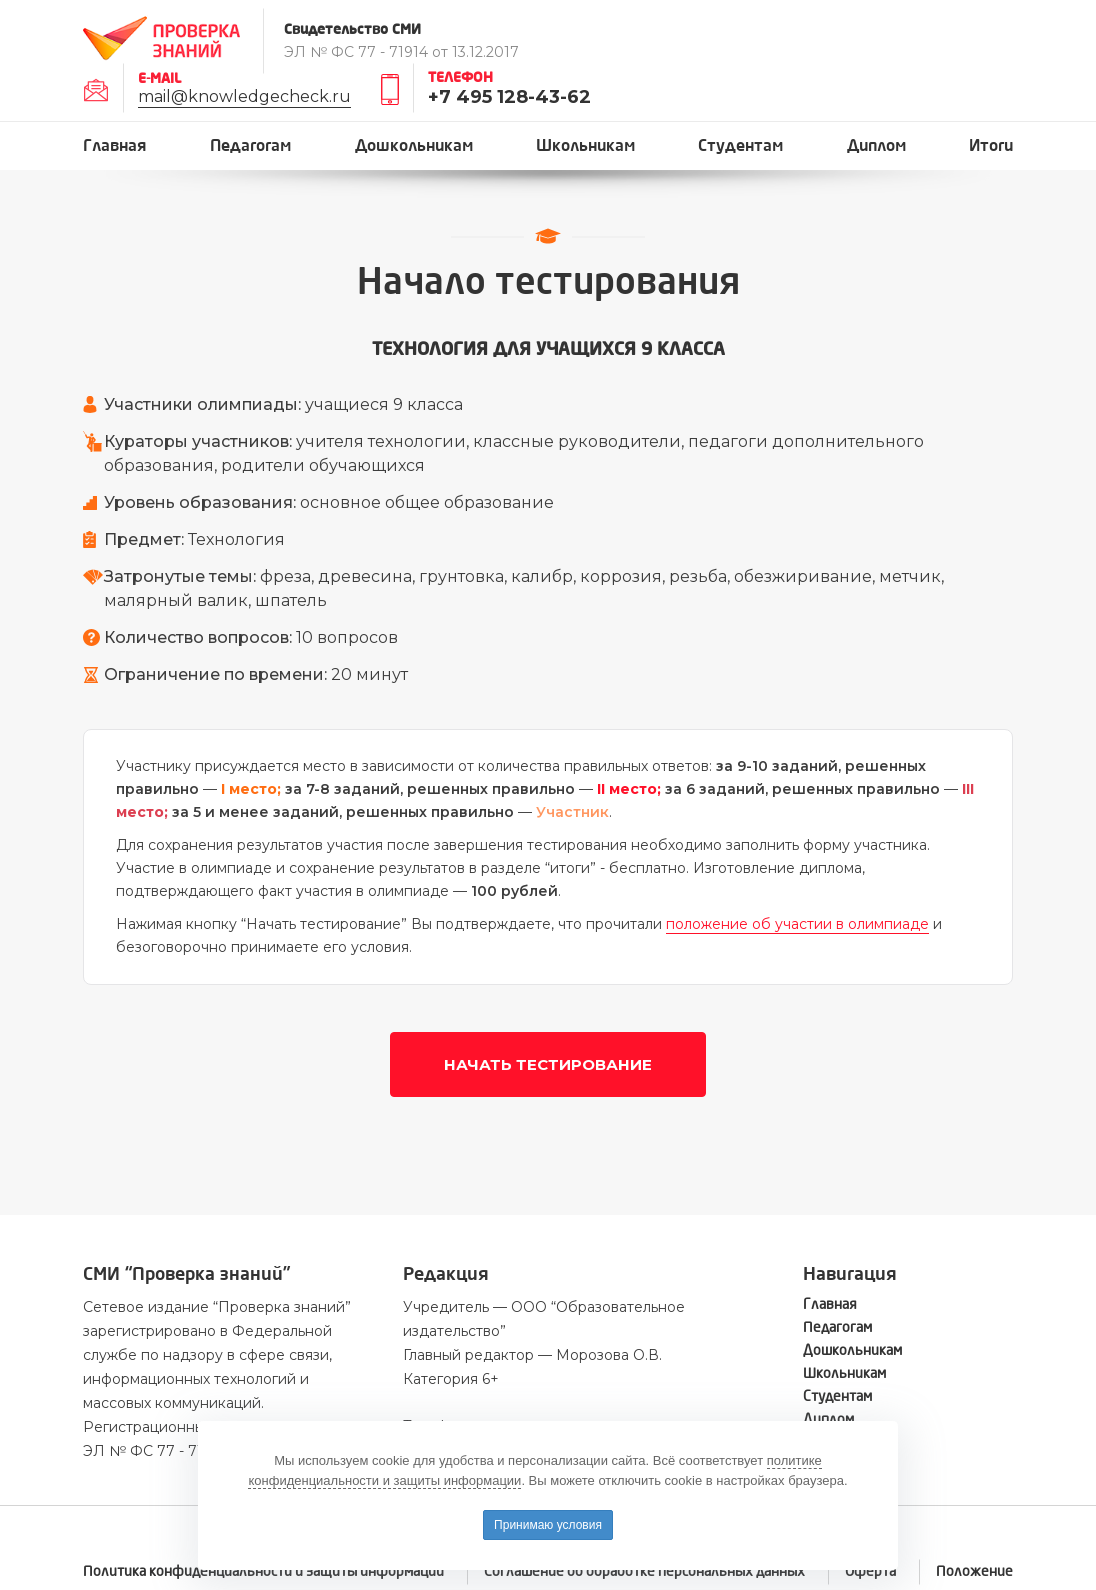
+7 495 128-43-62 (509, 97)
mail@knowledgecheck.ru (244, 96)
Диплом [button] (876, 145)
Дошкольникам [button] (414, 145)
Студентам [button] (740, 145)
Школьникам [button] (585, 145)
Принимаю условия (548, 1525)
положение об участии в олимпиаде (797, 924)
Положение (974, 1571)
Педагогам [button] (250, 145)
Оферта (870, 1571)
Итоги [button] (991, 145)
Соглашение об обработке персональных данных (644, 1571)
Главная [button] (115, 145)
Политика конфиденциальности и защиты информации (263, 1571)
